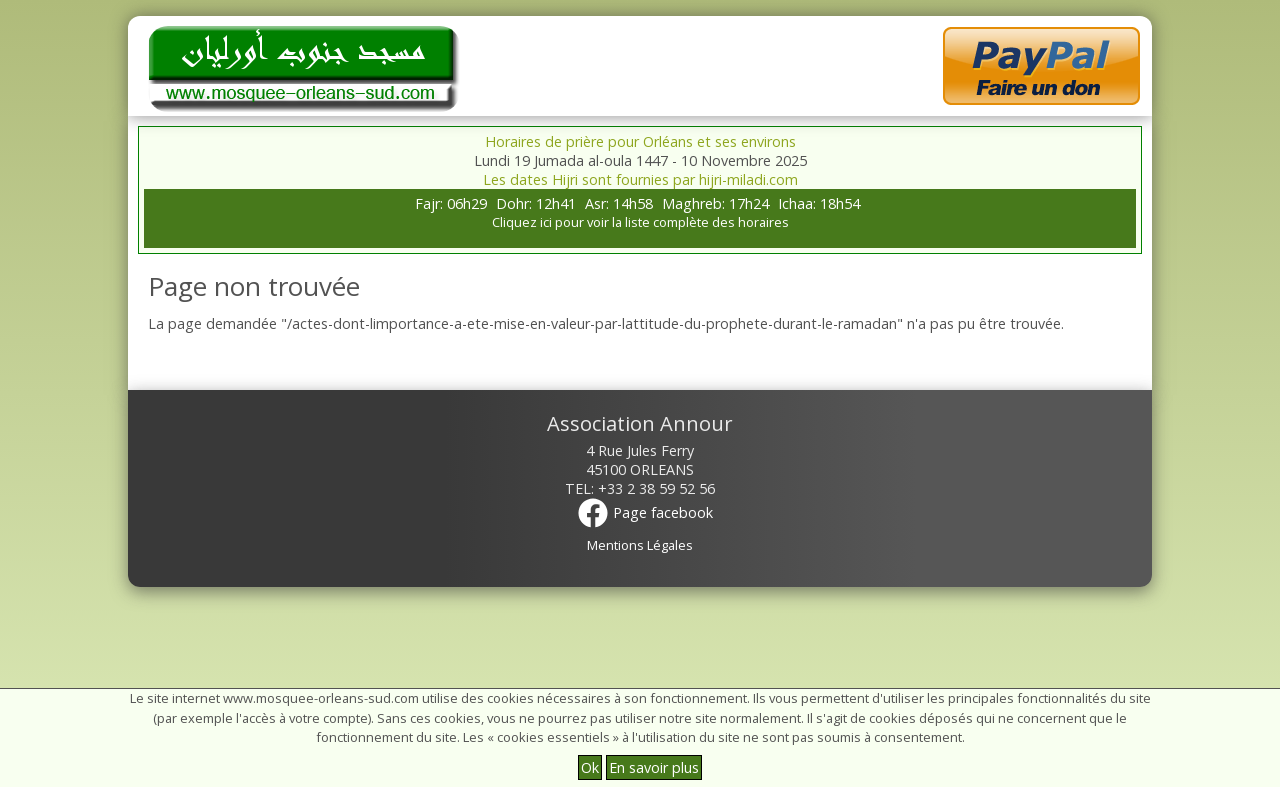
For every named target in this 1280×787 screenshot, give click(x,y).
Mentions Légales (640, 545)
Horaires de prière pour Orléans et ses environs (640, 141)
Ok (590, 767)
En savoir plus (654, 767)
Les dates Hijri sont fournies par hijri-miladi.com (640, 179)
